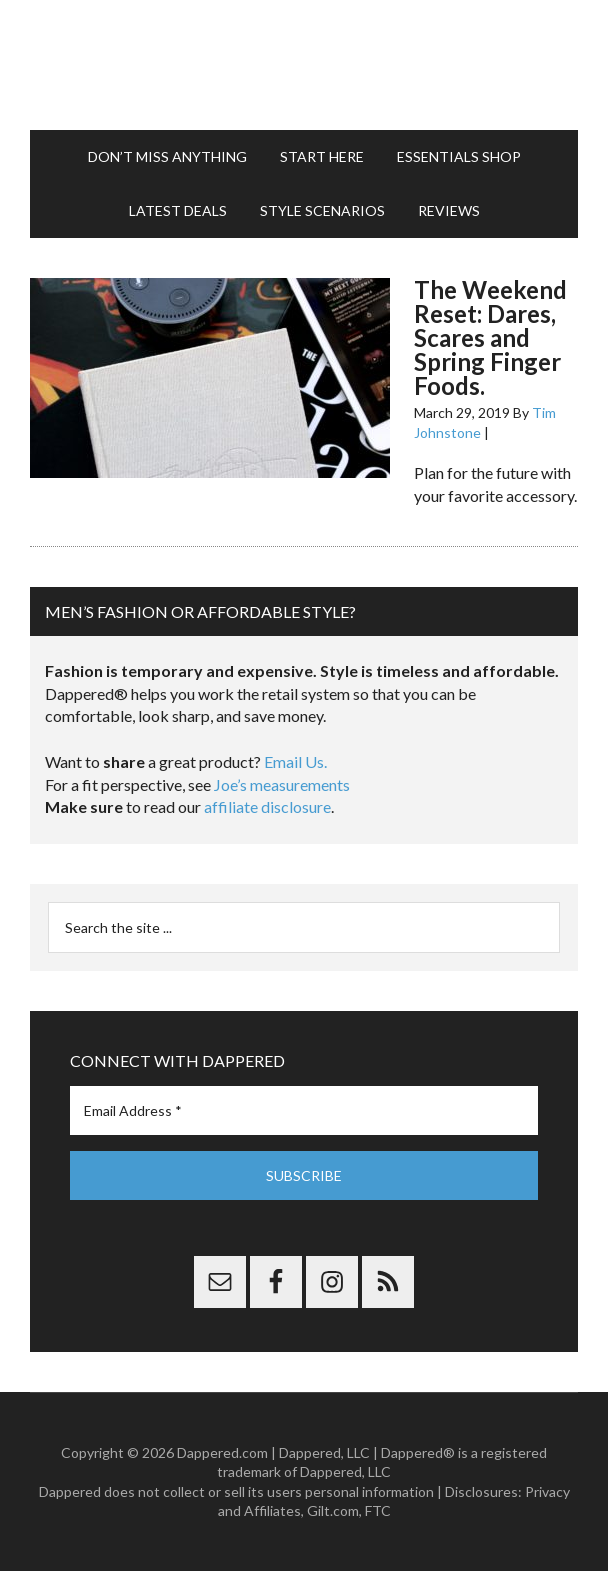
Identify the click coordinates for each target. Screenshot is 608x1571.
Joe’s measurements (282, 784)
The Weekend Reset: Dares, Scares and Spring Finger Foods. (490, 337)
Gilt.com (333, 1510)
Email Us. (295, 761)
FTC (378, 1510)
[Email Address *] (303, 1110)
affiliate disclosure (267, 806)
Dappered (303, 65)
